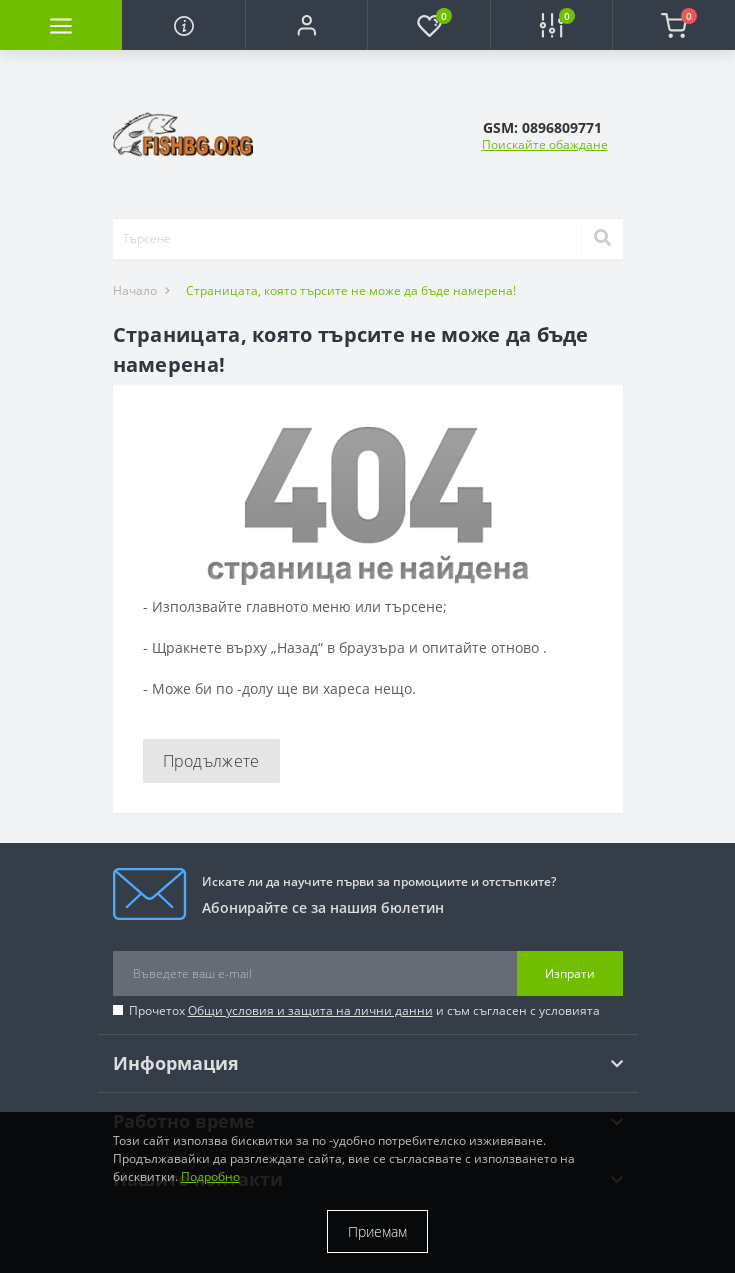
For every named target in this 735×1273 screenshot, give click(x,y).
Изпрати (570, 973)
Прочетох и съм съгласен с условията (364, 1010)
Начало (135, 290)
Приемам (377, 1231)
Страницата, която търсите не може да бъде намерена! (351, 290)
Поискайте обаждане (545, 144)
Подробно (210, 1176)
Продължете (211, 761)
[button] (306, 25)
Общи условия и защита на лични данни (310, 1010)
